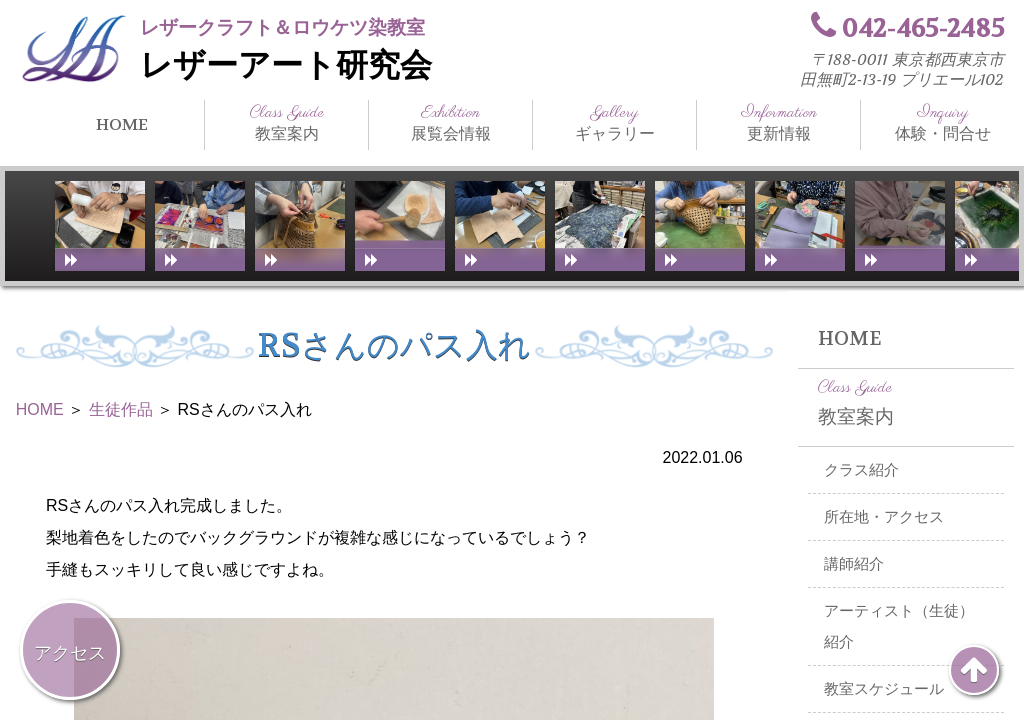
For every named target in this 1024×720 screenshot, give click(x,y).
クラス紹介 (861, 470)
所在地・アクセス (884, 517)
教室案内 (286, 123)
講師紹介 (854, 564)
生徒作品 (121, 409)
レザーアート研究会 (286, 65)
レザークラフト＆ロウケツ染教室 (282, 27)
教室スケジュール (884, 689)
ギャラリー (614, 123)
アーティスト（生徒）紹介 (899, 626)
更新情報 (778, 123)
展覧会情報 (450, 123)
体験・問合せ (942, 123)
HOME (122, 124)
